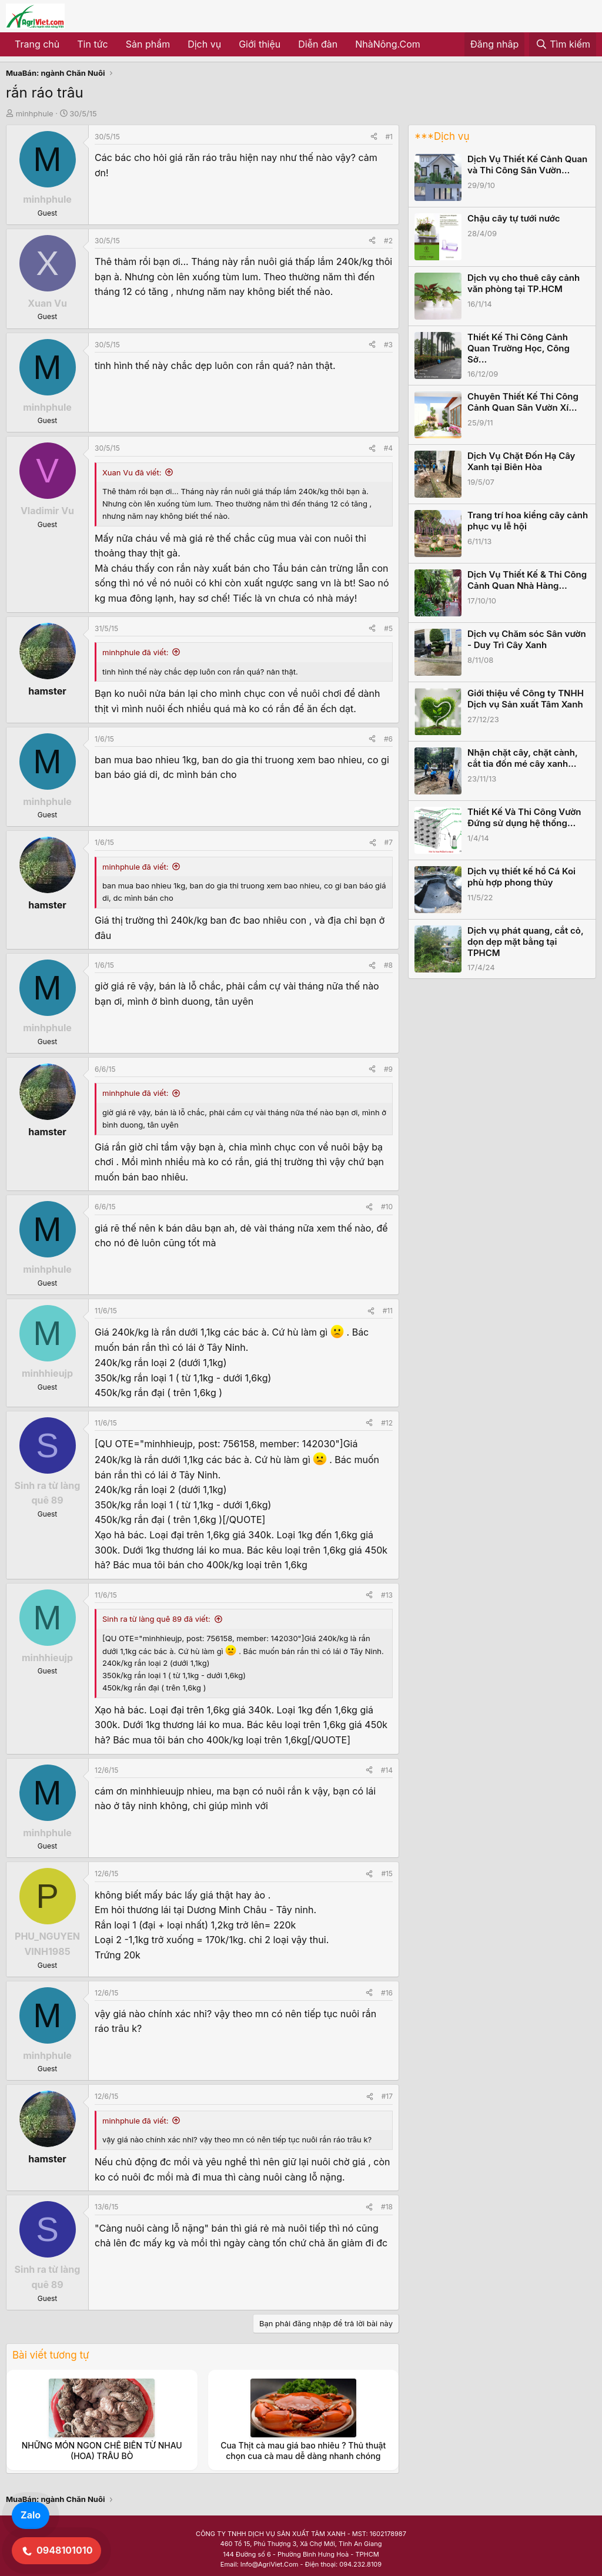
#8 (388, 965)
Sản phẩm (148, 44)
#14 (387, 1770)
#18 (387, 2206)
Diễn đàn (317, 44)
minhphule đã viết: (135, 652)
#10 (387, 1206)
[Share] (374, 136)
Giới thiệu (259, 44)
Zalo (31, 2515)
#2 (388, 240)
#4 (388, 448)
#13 (387, 1595)
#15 (387, 1873)
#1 (389, 136)
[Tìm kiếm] (562, 44)
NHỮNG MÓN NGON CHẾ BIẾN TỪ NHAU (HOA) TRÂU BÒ (102, 2450)
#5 (388, 628)
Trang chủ (37, 44)
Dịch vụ (204, 44)
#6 (388, 738)
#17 (387, 2096)
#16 (387, 1992)
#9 (388, 1069)
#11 (388, 1310)
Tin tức (92, 44)
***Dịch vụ (441, 136)
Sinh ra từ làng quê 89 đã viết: (156, 1619)
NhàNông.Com (387, 44)
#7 (388, 842)
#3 (388, 344)
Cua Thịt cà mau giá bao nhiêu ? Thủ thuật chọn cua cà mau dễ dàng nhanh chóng (303, 2450)
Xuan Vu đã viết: (131, 472)
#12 (387, 1422)
